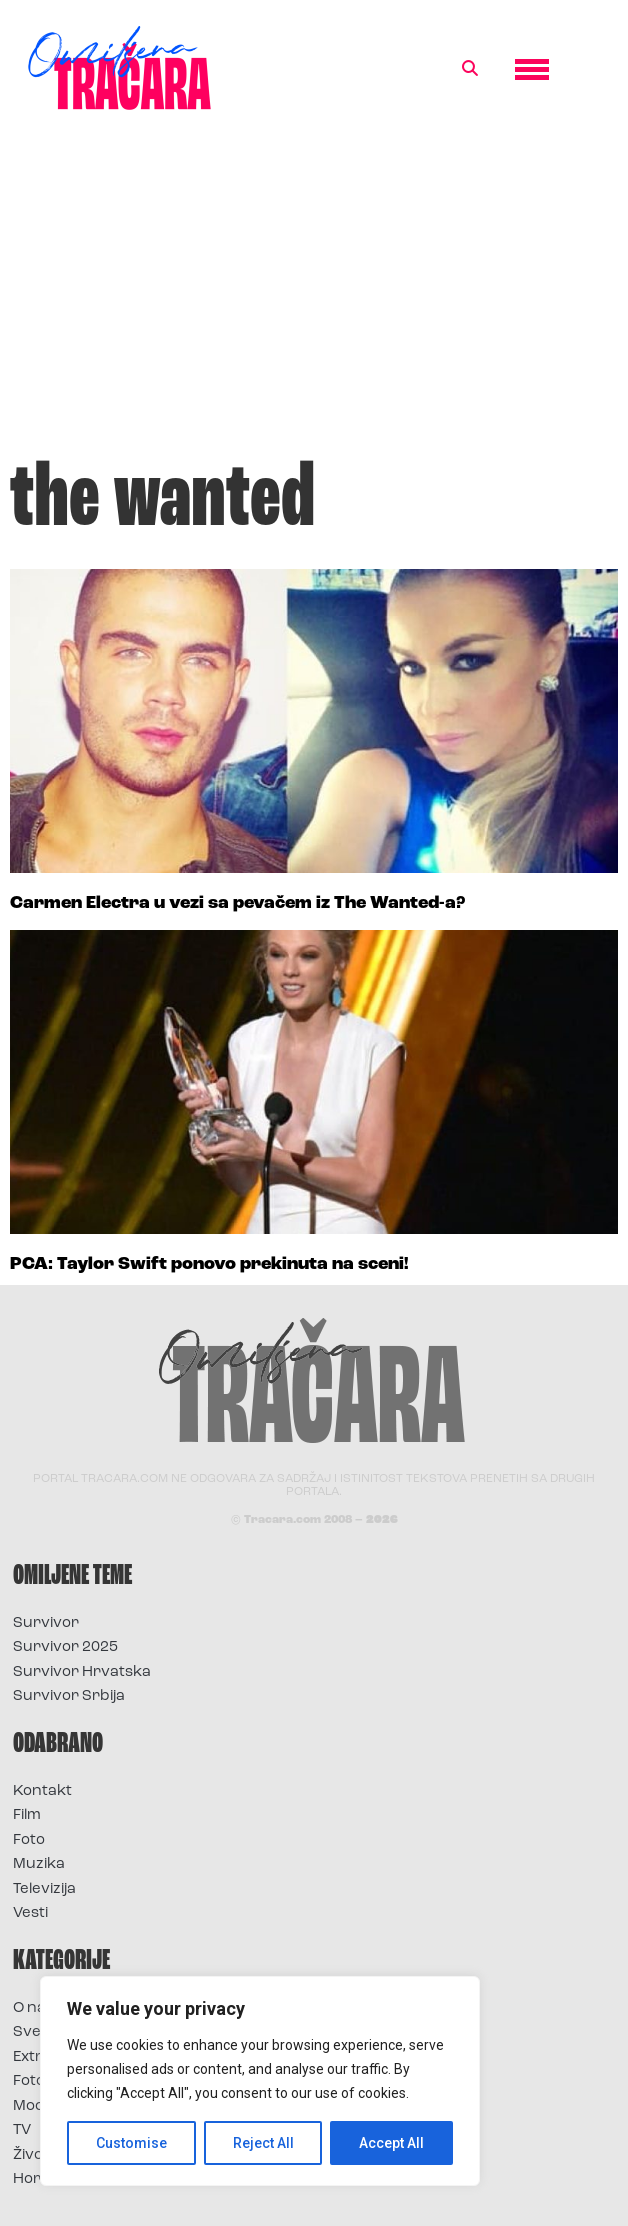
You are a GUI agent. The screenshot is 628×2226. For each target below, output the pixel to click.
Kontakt (42, 1791)
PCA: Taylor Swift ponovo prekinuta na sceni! (209, 1264)
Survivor (46, 1623)
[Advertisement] (314, 294)
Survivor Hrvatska (82, 1672)
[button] (470, 69)
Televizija (44, 1889)
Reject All (263, 2143)
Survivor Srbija (69, 1696)
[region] (260, 2081)
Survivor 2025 (65, 1647)
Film (27, 1815)
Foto (29, 1840)
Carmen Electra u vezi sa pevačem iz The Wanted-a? (237, 903)
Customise (131, 2143)
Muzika (39, 1864)
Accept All (391, 2143)
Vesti (30, 1913)
